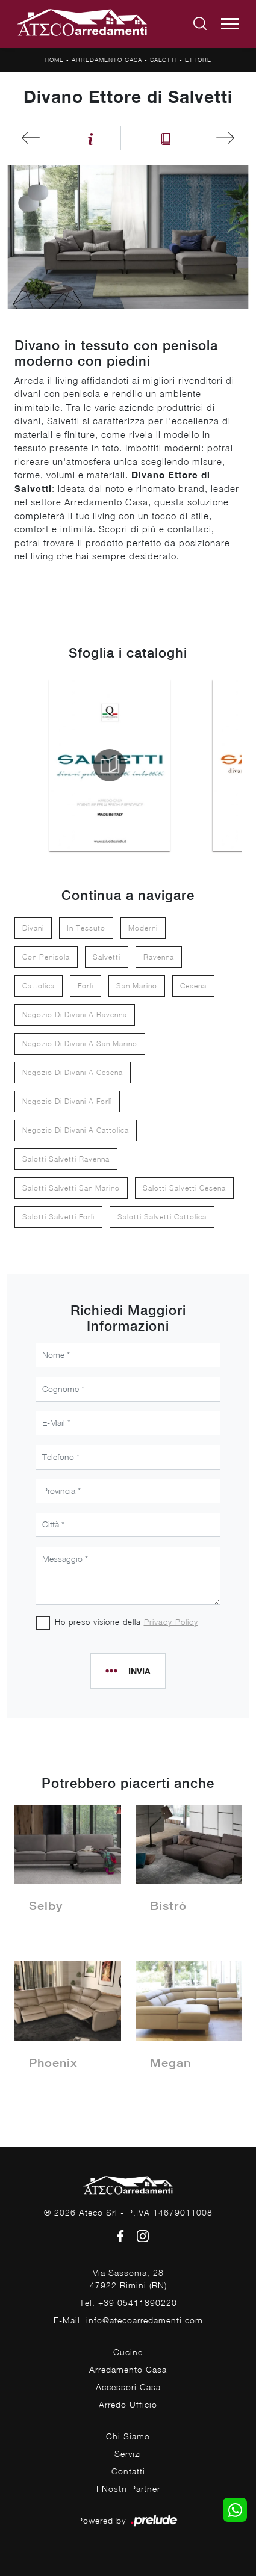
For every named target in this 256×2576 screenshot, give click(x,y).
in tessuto (86, 927)
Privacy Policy (171, 1622)
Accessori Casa (128, 2387)
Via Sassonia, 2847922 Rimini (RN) (128, 2278)
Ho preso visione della (126, 1622)
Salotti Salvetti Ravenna (66, 1158)
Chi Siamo (128, 2436)
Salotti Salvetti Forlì (58, 1216)
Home (54, 59)
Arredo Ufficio (128, 2404)
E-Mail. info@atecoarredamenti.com (128, 2320)
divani (33, 927)
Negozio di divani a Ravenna (74, 1014)
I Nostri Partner (128, 2488)
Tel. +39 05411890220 (128, 2302)
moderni (143, 927)
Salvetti (106, 956)
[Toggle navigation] (230, 24)
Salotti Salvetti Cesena (184, 1187)
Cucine (128, 2352)
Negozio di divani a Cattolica (75, 1130)
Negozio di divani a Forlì (67, 1101)
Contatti (128, 2471)
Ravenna (158, 956)
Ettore (198, 59)
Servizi (128, 2453)
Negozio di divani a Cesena (72, 1072)
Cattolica (38, 985)
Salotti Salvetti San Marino (71, 1187)
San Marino (136, 985)
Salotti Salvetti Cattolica (162, 1216)
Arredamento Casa (107, 59)
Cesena (193, 985)
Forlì (85, 985)
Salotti (163, 59)
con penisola (46, 956)
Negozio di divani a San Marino (79, 1043)
